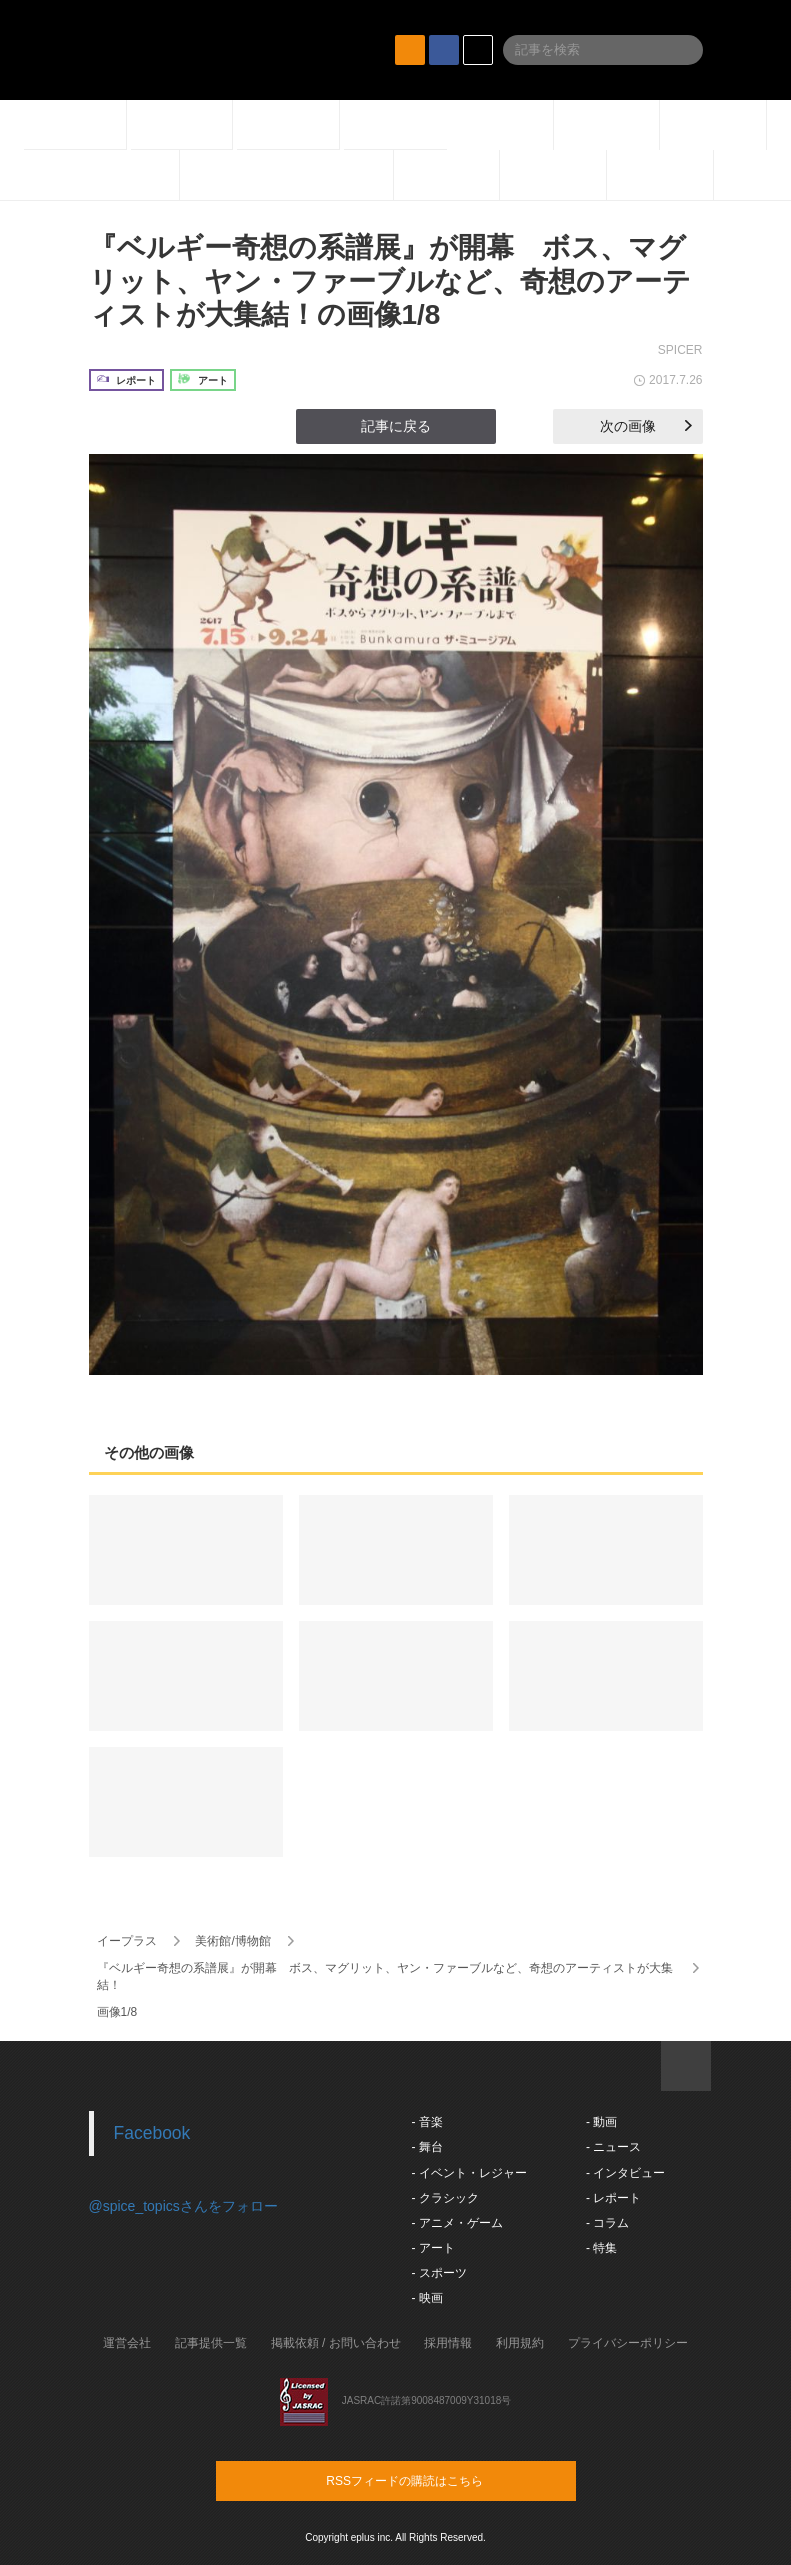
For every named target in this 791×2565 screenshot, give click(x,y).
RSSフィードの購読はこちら (434, 2480)
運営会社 (127, 2343)
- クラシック (445, 2198)
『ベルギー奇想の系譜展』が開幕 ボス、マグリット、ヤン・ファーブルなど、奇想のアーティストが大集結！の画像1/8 (390, 281)
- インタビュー (625, 2173)
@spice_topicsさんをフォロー (183, 2206)
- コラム (607, 2223)
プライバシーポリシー (628, 2343)
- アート (433, 2248)
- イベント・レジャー (469, 2173)
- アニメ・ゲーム (457, 2223)
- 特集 (601, 2248)
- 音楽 (427, 2122)
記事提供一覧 (211, 2343)
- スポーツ (439, 2273)
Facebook (152, 2133)
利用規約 (520, 2343)
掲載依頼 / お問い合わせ (336, 2343)
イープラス (127, 1941)
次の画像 (646, 426)
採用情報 (448, 2343)
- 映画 (427, 2298)
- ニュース (613, 2147)
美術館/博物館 (232, 1941)
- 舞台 (427, 2147)
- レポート (613, 2198)
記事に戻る (396, 426)
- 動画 (601, 2122)
